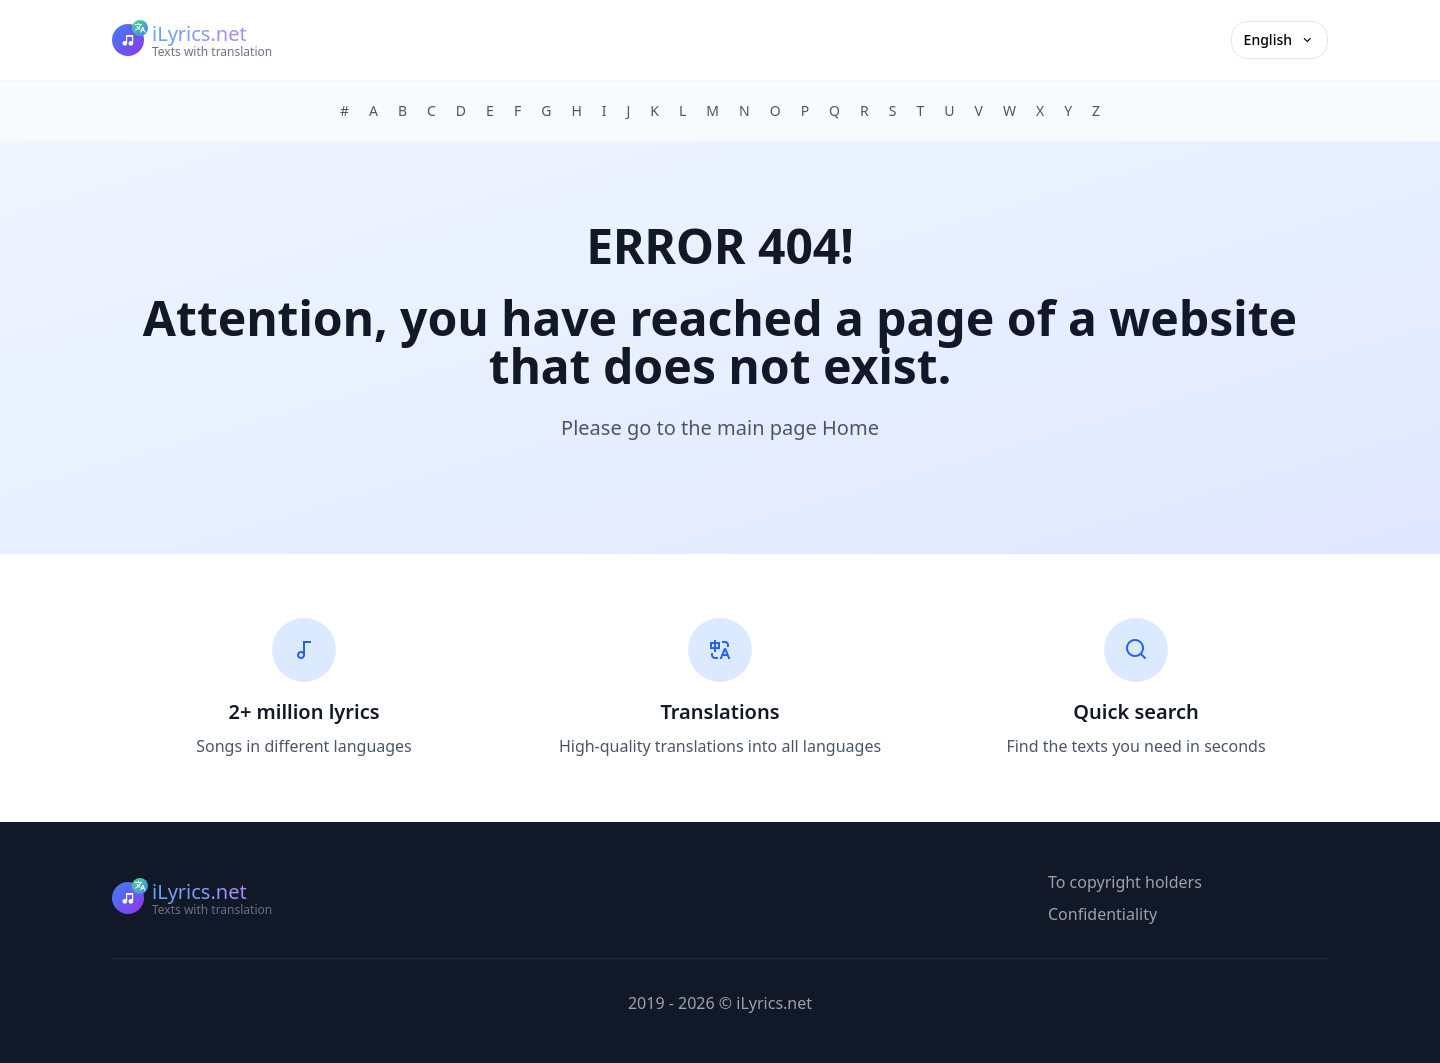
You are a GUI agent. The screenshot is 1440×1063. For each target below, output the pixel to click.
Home (850, 427)
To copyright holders (1125, 882)
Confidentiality (1102, 914)
